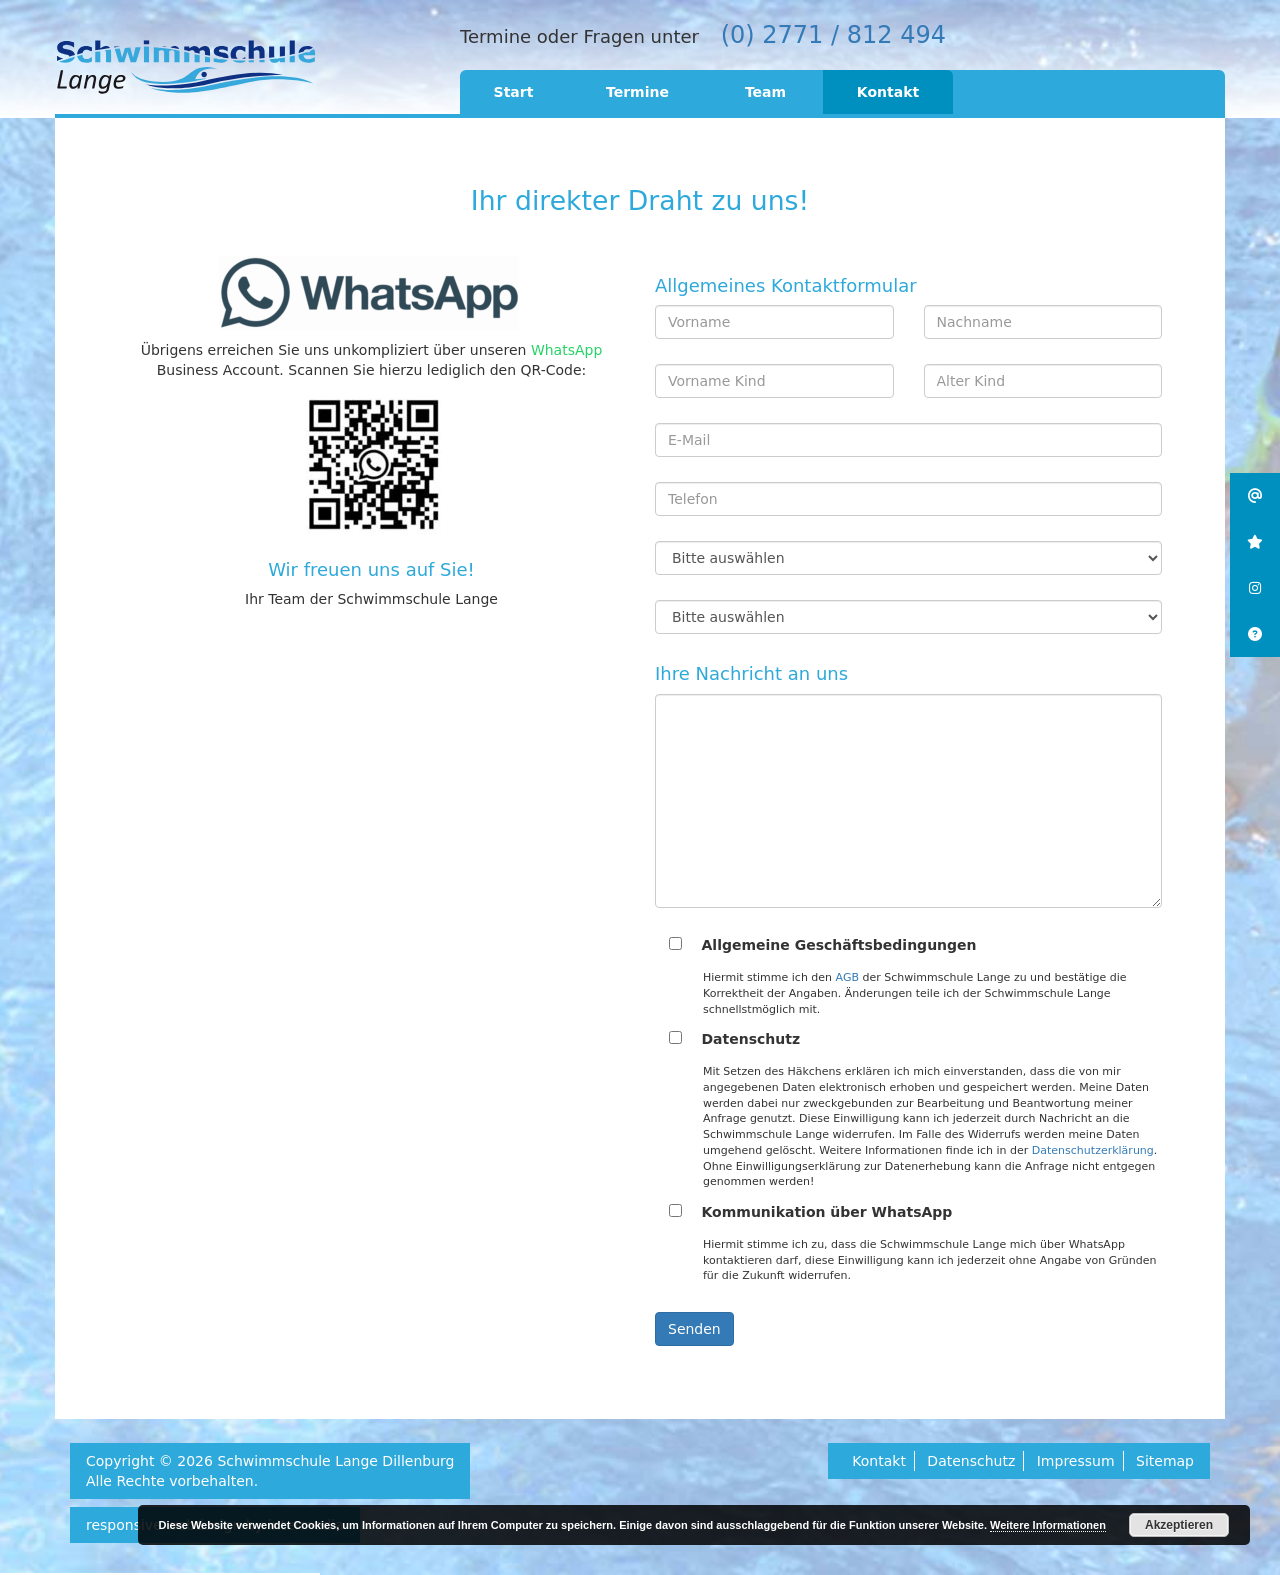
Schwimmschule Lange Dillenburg (335, 1461)
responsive (124, 1525)
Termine (637, 92)
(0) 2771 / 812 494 (833, 35)
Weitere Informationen (1048, 1525)
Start (514, 92)
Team (765, 92)
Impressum (1076, 1461)
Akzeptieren (1179, 1525)
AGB (847, 977)
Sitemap (1165, 1461)
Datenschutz (971, 1461)
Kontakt (888, 92)
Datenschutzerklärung (1093, 1150)
